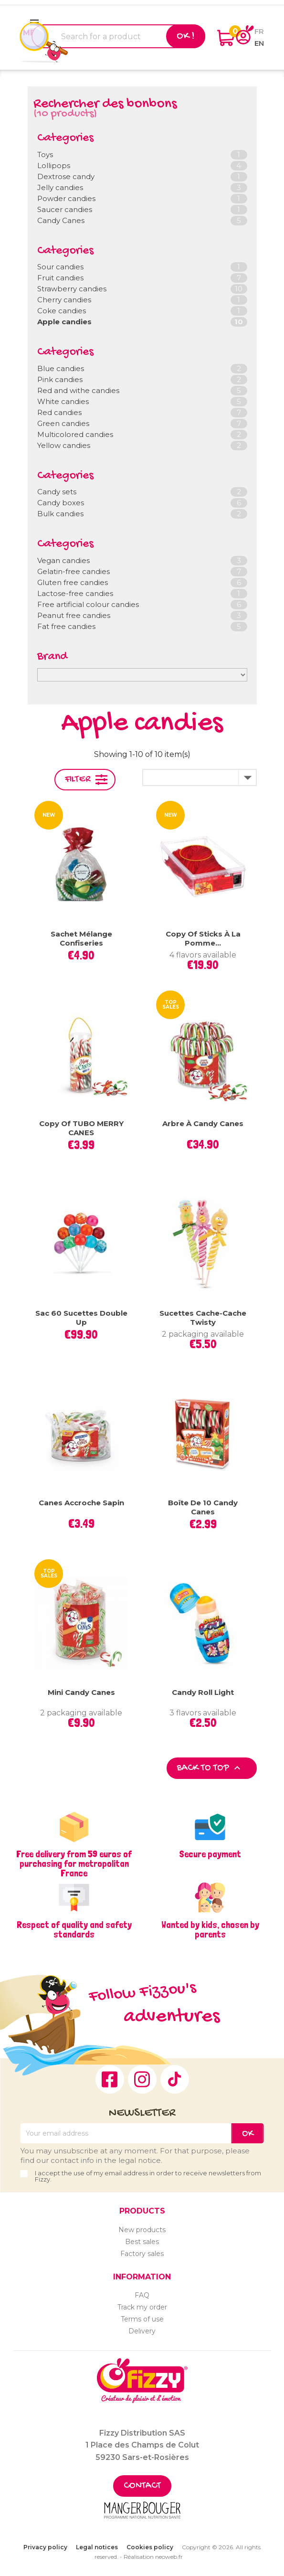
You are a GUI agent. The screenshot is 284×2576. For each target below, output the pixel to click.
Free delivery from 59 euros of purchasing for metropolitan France (74, 1863)
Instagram (142, 2079)
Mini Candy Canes (81, 1692)
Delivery (142, 2331)
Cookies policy (149, 2547)
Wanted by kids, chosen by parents (210, 1929)
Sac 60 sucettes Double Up (81, 1318)
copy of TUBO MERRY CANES (81, 1128)
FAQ (142, 2295)
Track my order (142, 2307)
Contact (142, 2485)
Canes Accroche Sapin (81, 1502)
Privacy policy (45, 2547)
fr (259, 31)
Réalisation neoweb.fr (153, 2556)
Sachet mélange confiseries (81, 938)
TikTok (174, 2079)
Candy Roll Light (203, 1692)
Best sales (142, 2241)
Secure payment (210, 1854)
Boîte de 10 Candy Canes (203, 1507)
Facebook (109, 2079)
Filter (78, 779)
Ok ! (186, 36)
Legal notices (97, 2547)
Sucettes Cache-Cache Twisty (202, 1318)
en (259, 43)
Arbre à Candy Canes (202, 1123)
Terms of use (142, 2319)
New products (142, 2229)
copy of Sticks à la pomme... (203, 938)
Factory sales (142, 2253)
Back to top (210, 1768)
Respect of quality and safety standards (74, 1929)
